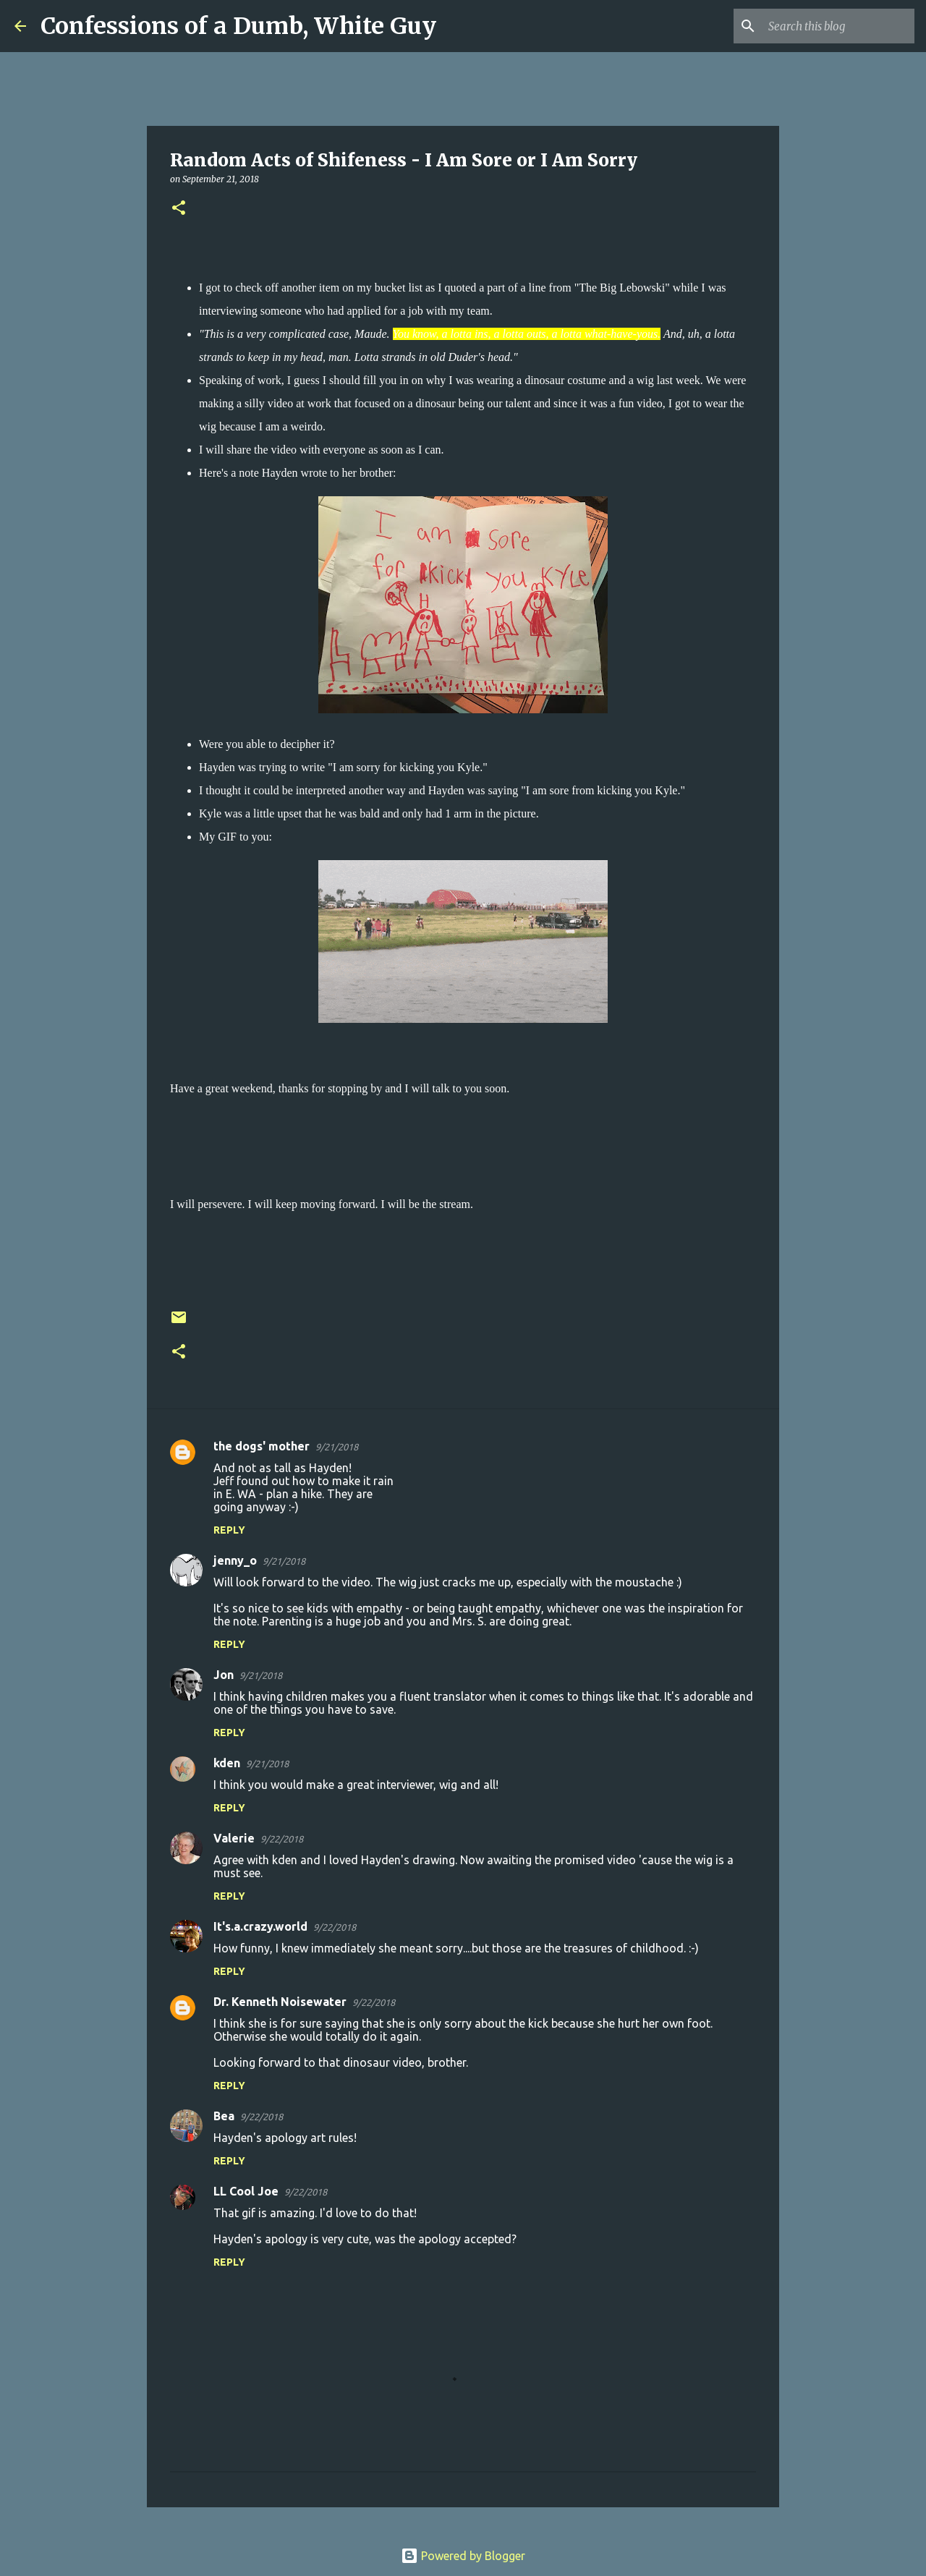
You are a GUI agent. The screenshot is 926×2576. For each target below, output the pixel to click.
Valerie (234, 1838)
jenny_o (235, 1560)
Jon (223, 1674)
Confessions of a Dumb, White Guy (238, 26)
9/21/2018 (336, 1447)
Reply (229, 1530)
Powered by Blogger (463, 2555)
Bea (223, 2115)
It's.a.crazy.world (260, 1926)
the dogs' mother (261, 1446)
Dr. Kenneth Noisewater (280, 2001)
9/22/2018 (281, 1839)
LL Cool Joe (246, 2191)
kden (226, 1762)
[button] (178, 208)
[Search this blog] (838, 26)
